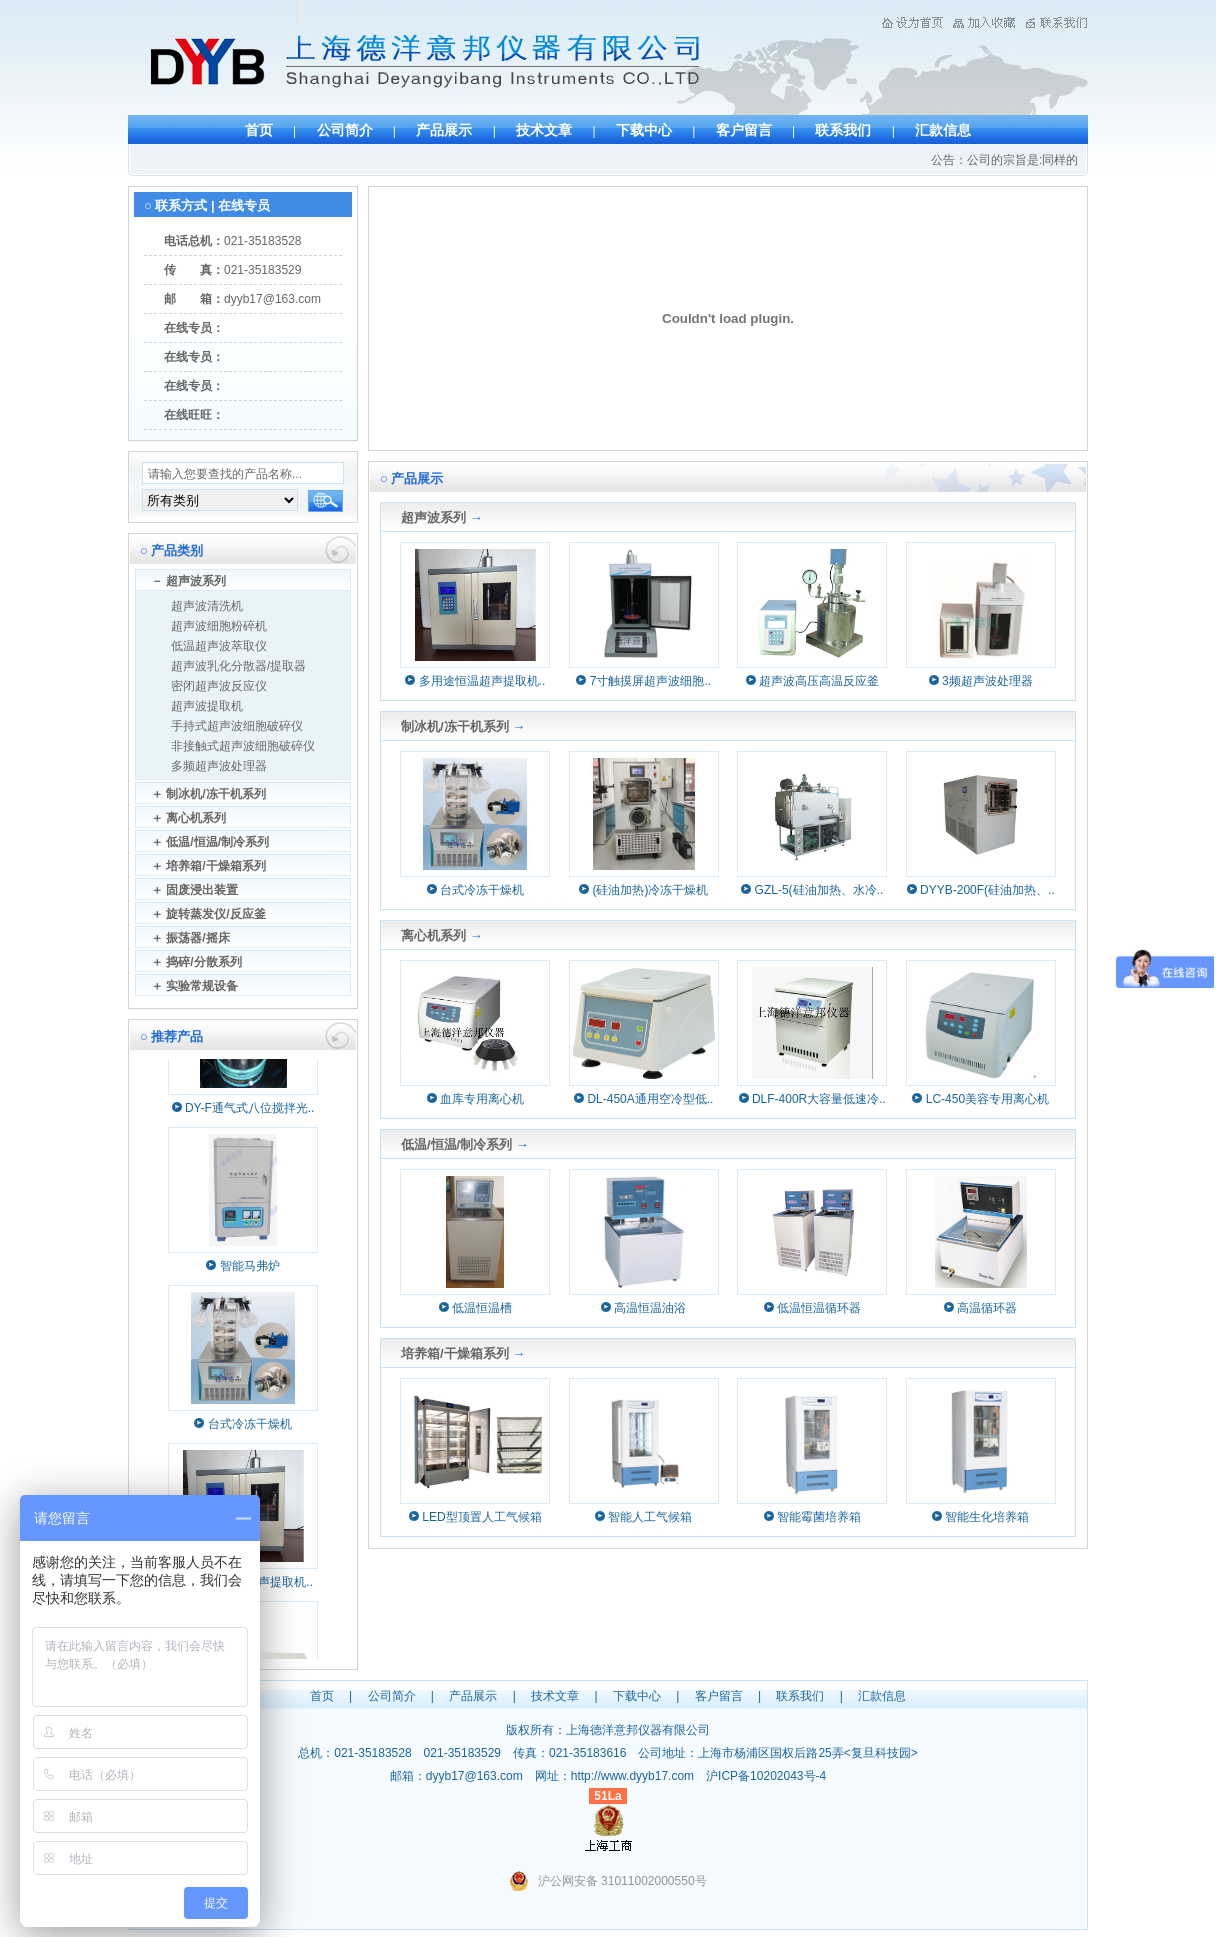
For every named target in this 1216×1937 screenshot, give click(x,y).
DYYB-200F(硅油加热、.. (981, 890)
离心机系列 (433, 935)
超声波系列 (433, 517)
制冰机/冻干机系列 (455, 726)
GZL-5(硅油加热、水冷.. (812, 890)
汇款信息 (943, 130)
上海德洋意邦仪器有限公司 (638, 1730)
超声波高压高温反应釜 (812, 681)
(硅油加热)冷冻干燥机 (643, 890)
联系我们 (843, 130)
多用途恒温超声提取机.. (475, 681)
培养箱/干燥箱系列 (455, 1353)
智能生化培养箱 (980, 1517)
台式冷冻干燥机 (250, 1429)
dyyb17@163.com (272, 299)
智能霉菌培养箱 (812, 1517)
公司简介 (345, 130)
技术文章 (544, 130)
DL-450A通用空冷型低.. (643, 1099)
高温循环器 (980, 1308)
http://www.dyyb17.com (632, 1776)
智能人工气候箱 (643, 1517)
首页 (259, 130)
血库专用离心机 (475, 1099)
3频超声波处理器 (981, 681)
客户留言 (744, 130)
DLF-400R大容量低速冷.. (812, 1099)
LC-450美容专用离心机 (980, 1099)
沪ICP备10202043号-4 (766, 1776)
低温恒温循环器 (812, 1308)
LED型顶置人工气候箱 (475, 1517)
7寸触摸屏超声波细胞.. (643, 681)
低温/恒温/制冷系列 (456, 1144)
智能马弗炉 (250, 1271)
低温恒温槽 (475, 1308)
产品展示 (444, 130)
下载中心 (644, 130)
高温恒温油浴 (643, 1308)
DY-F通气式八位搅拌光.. (250, 1113)
